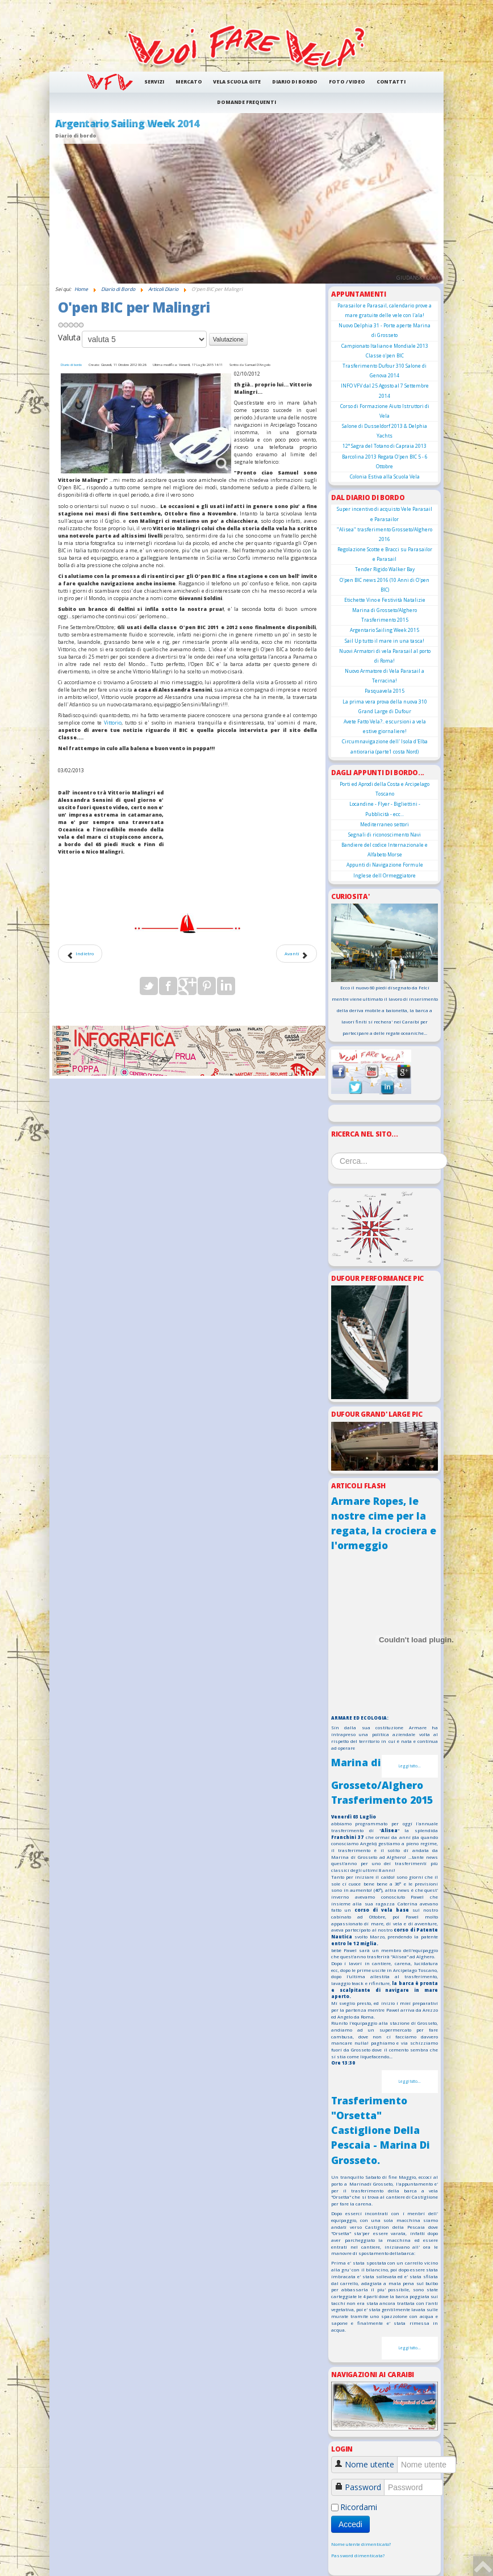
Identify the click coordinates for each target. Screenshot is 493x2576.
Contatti (391, 81)
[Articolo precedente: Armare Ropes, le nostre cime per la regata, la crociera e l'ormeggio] (80, 953)
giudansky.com (417, 277)
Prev (63, 197)
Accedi (350, 2524)
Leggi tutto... (410, 1765)
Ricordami (358, 2507)
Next (429, 197)
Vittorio (113, 722)
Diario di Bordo (294, 81)
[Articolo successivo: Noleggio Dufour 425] (296, 953)
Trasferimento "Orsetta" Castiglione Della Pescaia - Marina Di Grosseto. (380, 2130)
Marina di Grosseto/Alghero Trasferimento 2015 (382, 1781)
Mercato (189, 81)
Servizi (154, 81)
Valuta (69, 337)
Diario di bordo (71, 365)
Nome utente (369, 2464)
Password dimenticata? (358, 2555)
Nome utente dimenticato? (361, 2544)
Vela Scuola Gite (237, 81)
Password (363, 2487)
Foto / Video (347, 81)
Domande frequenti (246, 102)
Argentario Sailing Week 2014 (127, 123)
